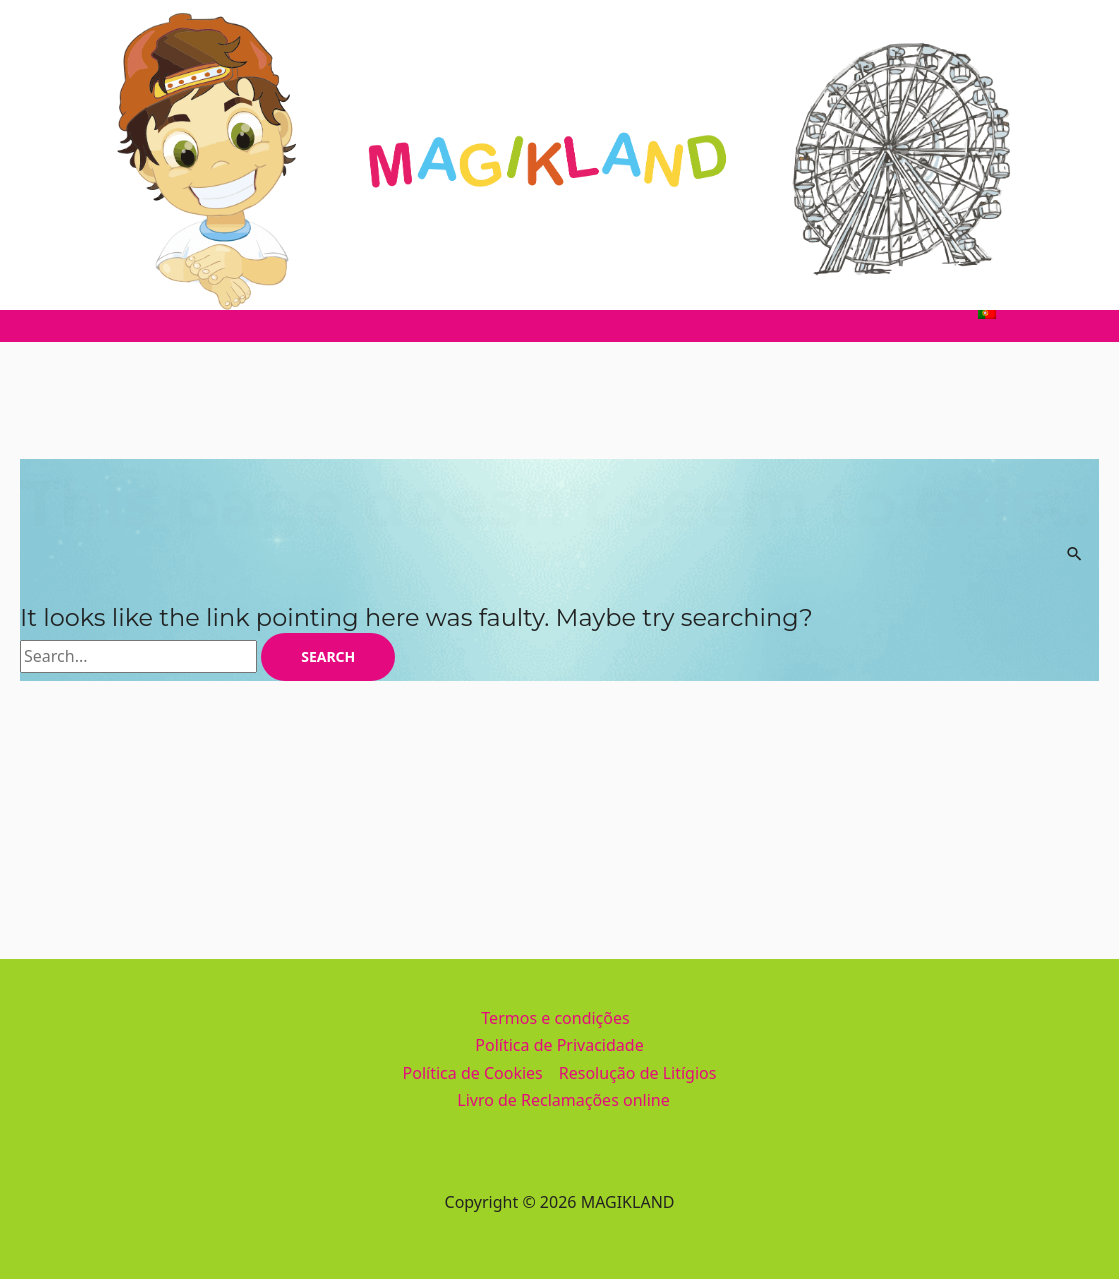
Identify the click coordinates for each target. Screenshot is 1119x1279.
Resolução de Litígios (638, 1073)
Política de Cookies (473, 1073)
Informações (650, 312)
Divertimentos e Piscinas (355, 312)
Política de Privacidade (559, 1045)
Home (122, 312)
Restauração (524, 312)
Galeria (757, 312)
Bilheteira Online (878, 312)
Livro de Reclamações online (563, 1100)
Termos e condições (555, 1018)
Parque (204, 312)
